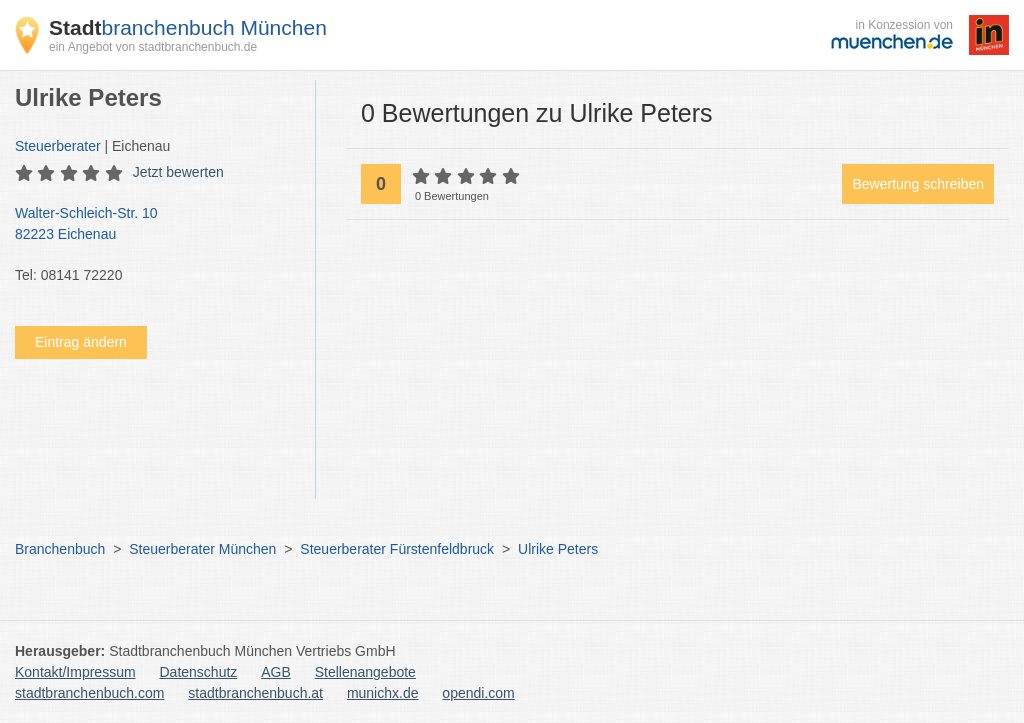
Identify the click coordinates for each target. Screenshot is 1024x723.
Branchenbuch (60, 549)
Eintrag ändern (81, 342)
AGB (276, 672)
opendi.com (478, 693)
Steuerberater (58, 146)
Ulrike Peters (558, 549)
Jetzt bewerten (178, 172)
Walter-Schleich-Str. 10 (155, 225)
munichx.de (383, 693)
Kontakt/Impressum (75, 672)
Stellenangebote (365, 672)
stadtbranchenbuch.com (89, 693)
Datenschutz (199, 672)
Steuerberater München (202, 549)
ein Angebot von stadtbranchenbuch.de (153, 47)
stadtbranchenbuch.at (255, 693)
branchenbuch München (188, 27)
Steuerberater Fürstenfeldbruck (397, 549)
